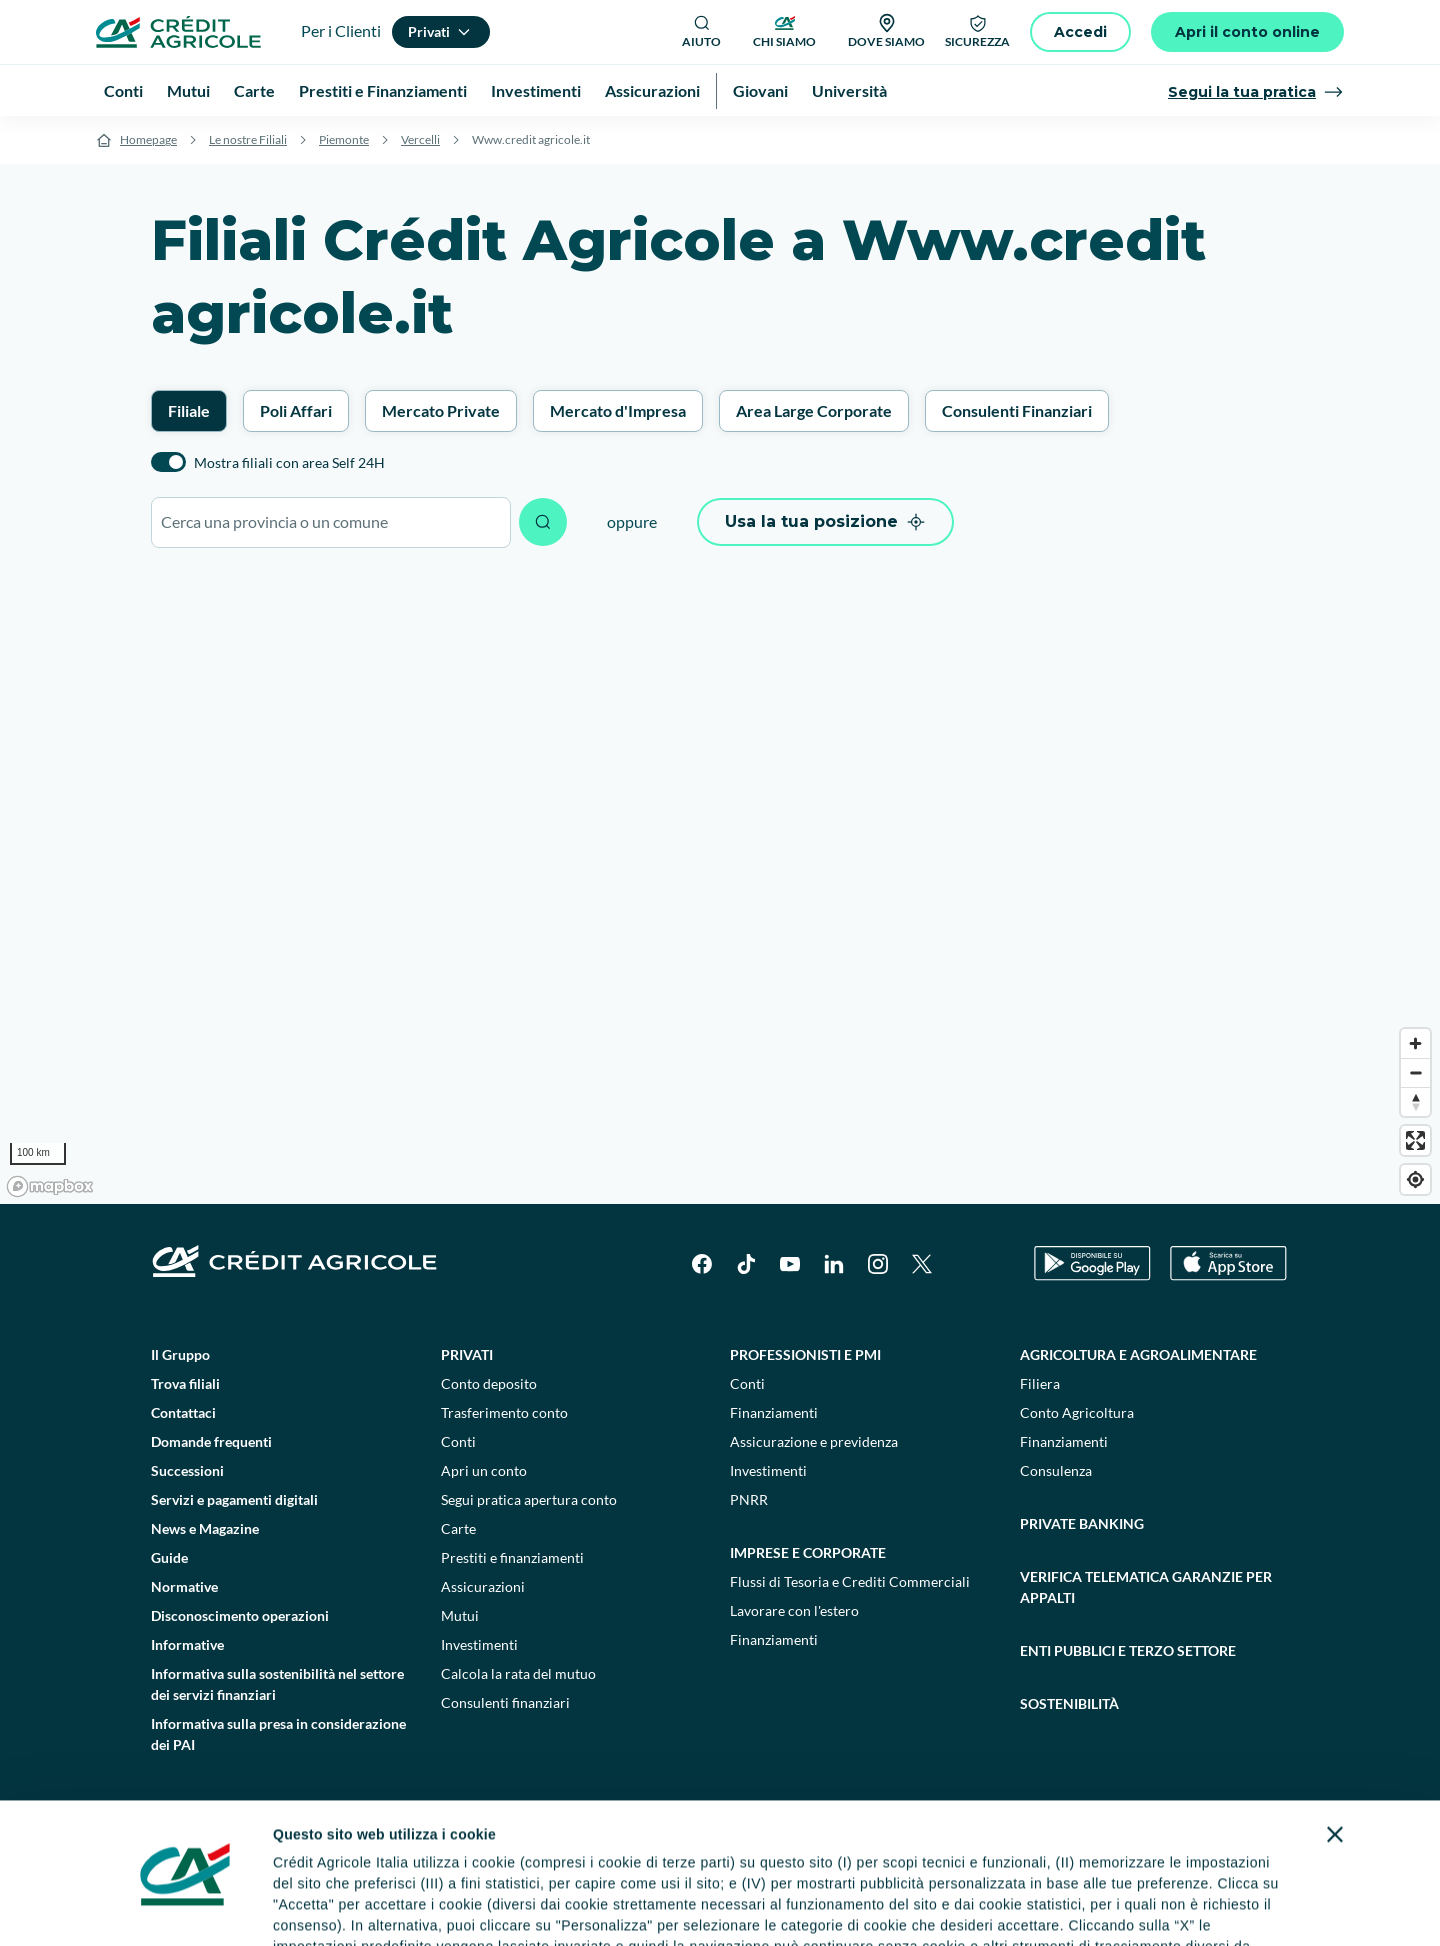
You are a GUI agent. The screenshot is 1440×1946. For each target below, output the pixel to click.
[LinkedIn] (834, 1264)
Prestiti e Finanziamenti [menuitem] (383, 90)
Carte (458, 1528)
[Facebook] (702, 1264)
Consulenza (1056, 1470)
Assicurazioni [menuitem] (652, 90)
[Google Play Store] (1092, 1263)
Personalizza (987, 1895)
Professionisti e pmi (805, 1354)
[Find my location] (1415, 1179)
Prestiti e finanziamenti (512, 1557)
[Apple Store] (1228, 1263)
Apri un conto (484, 1470)
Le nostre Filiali (248, 139)
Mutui (460, 1615)
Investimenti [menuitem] (536, 90)
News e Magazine (205, 1528)
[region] (720, 886)
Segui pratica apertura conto (529, 1499)
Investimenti (479, 1644)
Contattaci (183, 1412)
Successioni (187, 1470)
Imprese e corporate (808, 1552)
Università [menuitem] (849, 90)
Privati (467, 1354)
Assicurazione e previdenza (814, 1441)
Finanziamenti (774, 1412)
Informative (187, 1644)
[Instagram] (878, 1264)
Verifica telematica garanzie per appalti (1146, 1587)
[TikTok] (746, 1264)
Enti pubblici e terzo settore (1128, 1650)
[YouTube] (790, 1264)
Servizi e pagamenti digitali (234, 1499)
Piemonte (344, 139)
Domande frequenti (211, 1441)
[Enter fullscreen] (1415, 1140)
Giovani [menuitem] (760, 90)
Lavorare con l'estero (794, 1610)
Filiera (1040, 1383)
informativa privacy (600, 1847)
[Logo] (178, 32)
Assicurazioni (483, 1586)
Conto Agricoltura (1077, 1412)
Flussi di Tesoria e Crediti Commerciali (850, 1581)
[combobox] (331, 522)
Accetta (1197, 1895)
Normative (184, 1586)
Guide (169, 1557)
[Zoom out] (1415, 1072)
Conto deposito (489, 1383)
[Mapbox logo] (50, 1186)
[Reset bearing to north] (1415, 1101)
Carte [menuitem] (254, 90)
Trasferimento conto (504, 1412)
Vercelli (420, 139)
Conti (458, 1441)
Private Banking (1082, 1523)
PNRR (749, 1499)
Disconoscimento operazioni (240, 1615)
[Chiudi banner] (1335, 1714)
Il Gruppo (180, 1354)
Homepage (148, 139)
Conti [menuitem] (123, 90)
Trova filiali (185, 1383)
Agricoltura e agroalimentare (1138, 1354)
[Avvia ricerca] (543, 522)
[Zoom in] (1415, 1043)
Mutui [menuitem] (188, 90)
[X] (922, 1264)
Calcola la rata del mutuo (518, 1673)
